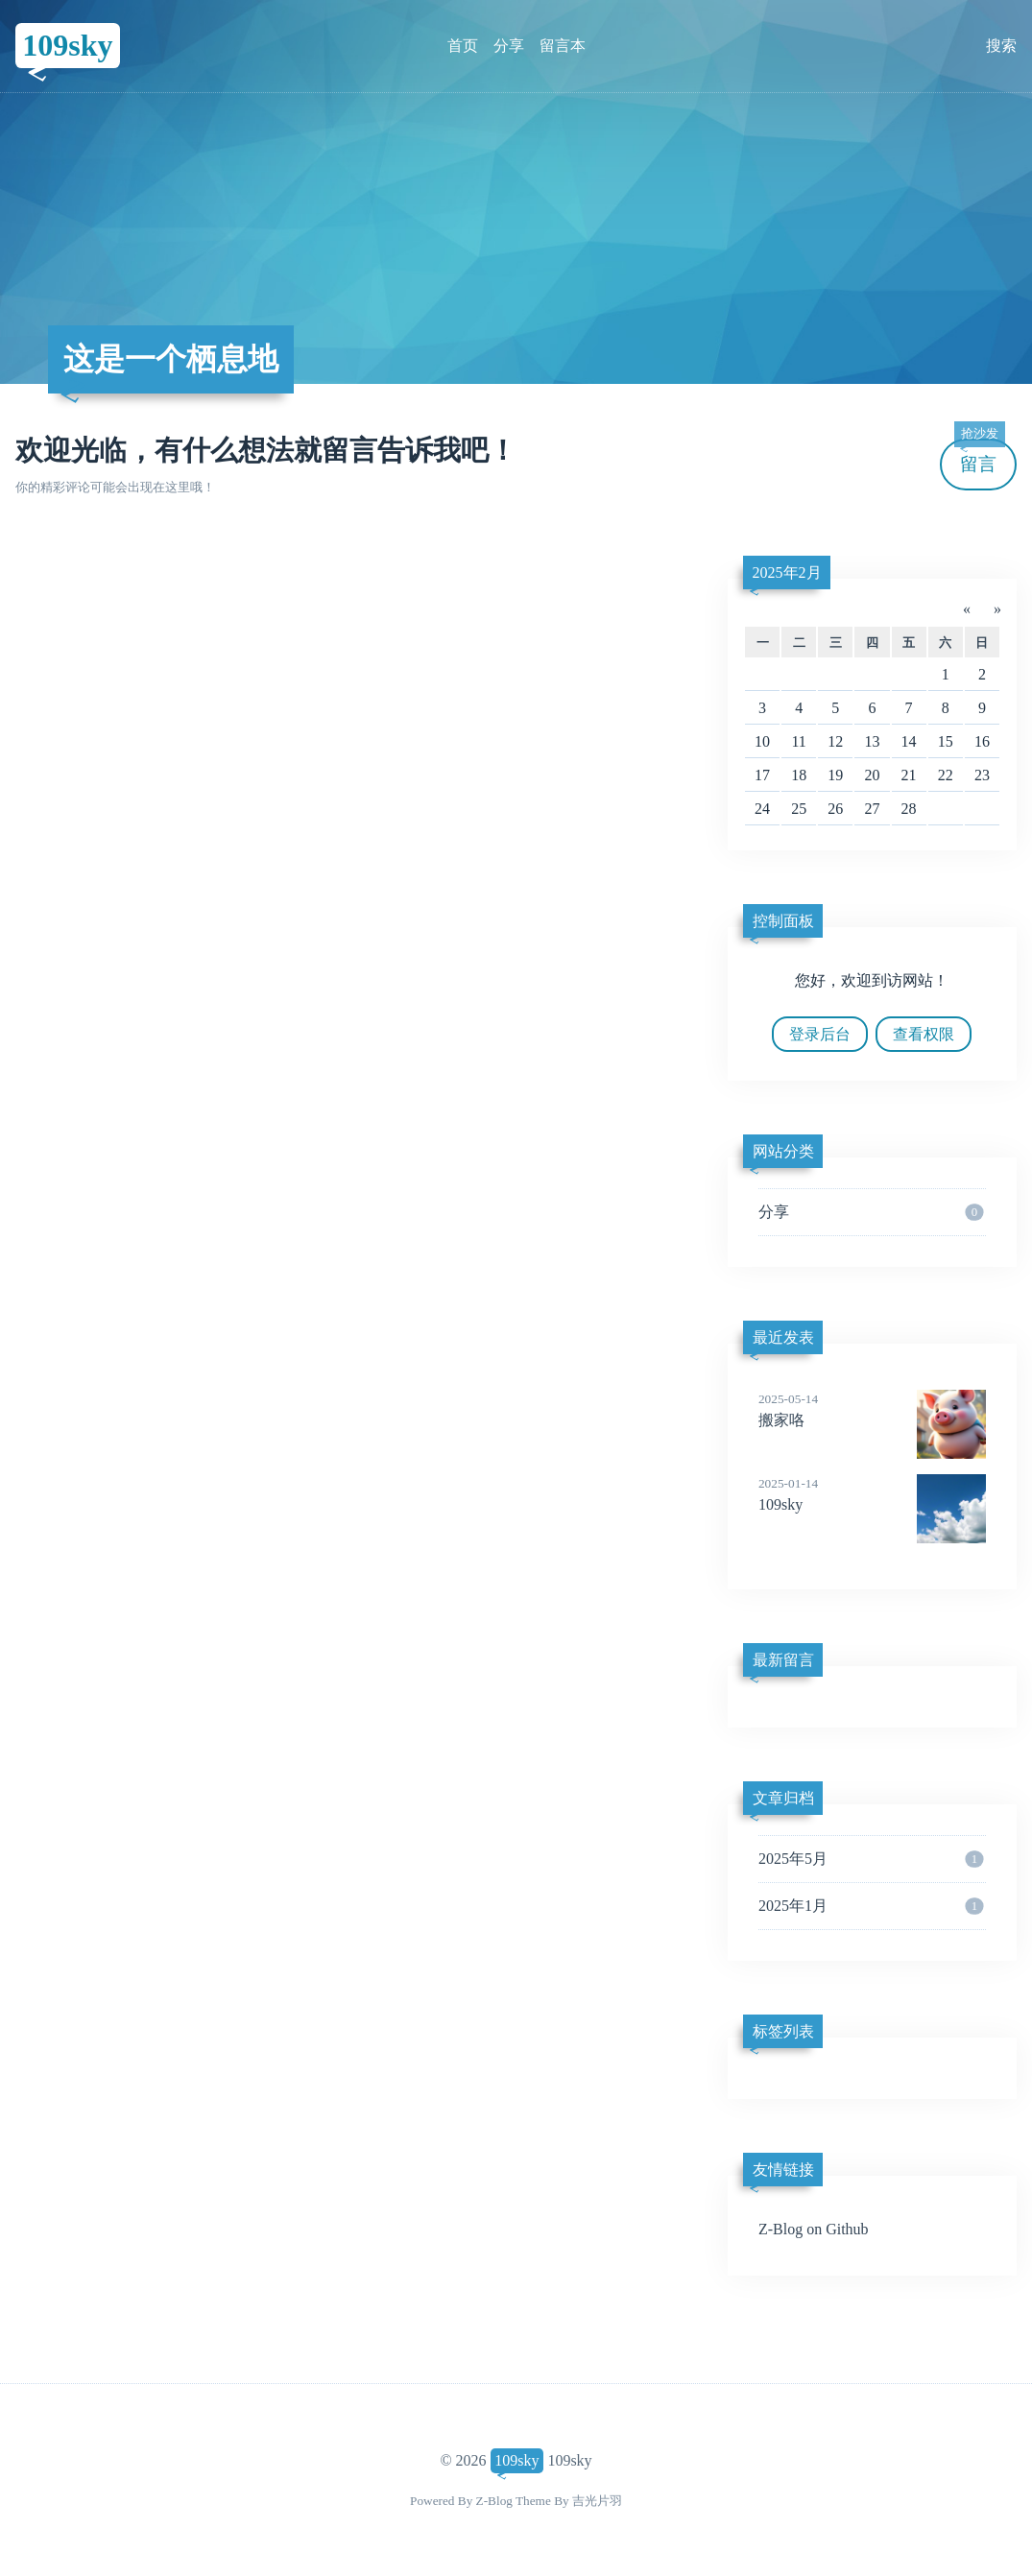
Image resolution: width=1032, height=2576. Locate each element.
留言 (979, 456)
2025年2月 (787, 572)
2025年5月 (871, 1859)
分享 (508, 45)
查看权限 (923, 1034)
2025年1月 (871, 1906)
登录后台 (820, 1034)
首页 (462, 45)
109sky (67, 45)
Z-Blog (494, 2500)
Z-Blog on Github (813, 2229)
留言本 (563, 45)
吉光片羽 (597, 2500)
